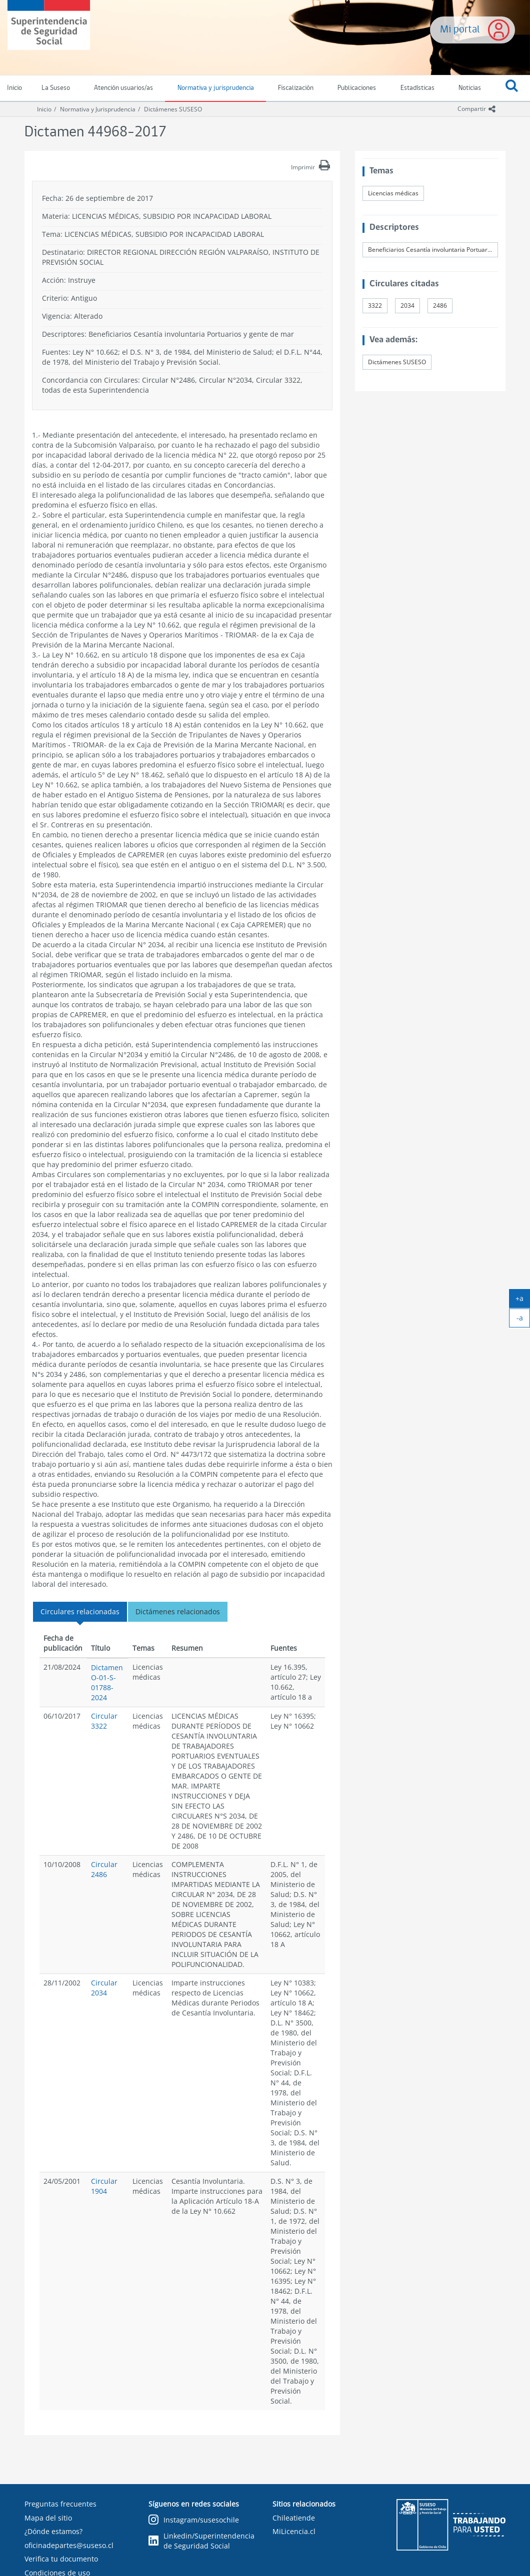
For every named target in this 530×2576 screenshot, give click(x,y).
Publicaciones (357, 88)
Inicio (44, 109)
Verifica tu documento (61, 2559)
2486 (440, 305)
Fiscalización (296, 88)
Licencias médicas (393, 193)
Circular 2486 (104, 1869)
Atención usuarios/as (123, 88)
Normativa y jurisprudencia (216, 88)
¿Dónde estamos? (53, 2531)
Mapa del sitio (48, 2518)
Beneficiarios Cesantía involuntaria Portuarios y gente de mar (433, 249)
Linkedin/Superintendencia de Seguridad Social (201, 2541)
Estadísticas (417, 88)
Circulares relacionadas (80, 1611)
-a (523, 1319)
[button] (512, 88)
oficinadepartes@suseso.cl (69, 2545)
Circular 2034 (104, 1987)
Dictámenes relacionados (178, 1611)
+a (523, 1300)
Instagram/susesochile (193, 2520)
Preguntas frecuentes (60, 2504)
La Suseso (56, 88)
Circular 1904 (104, 2186)
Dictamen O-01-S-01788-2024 (107, 1682)
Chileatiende (293, 2518)
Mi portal (460, 29)
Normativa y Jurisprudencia (98, 109)
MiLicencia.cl (294, 2531)
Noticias (469, 88)
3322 (375, 305)
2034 (407, 305)
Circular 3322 (104, 1721)
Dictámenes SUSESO (173, 109)
